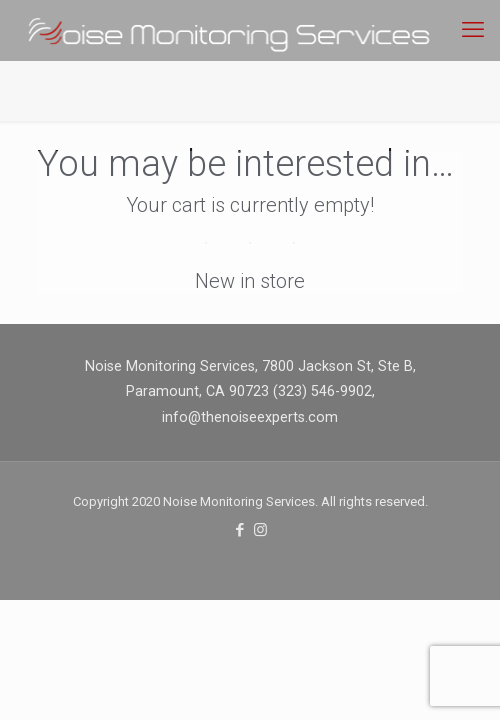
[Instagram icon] (260, 530)
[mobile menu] (473, 30)
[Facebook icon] (239, 530)
